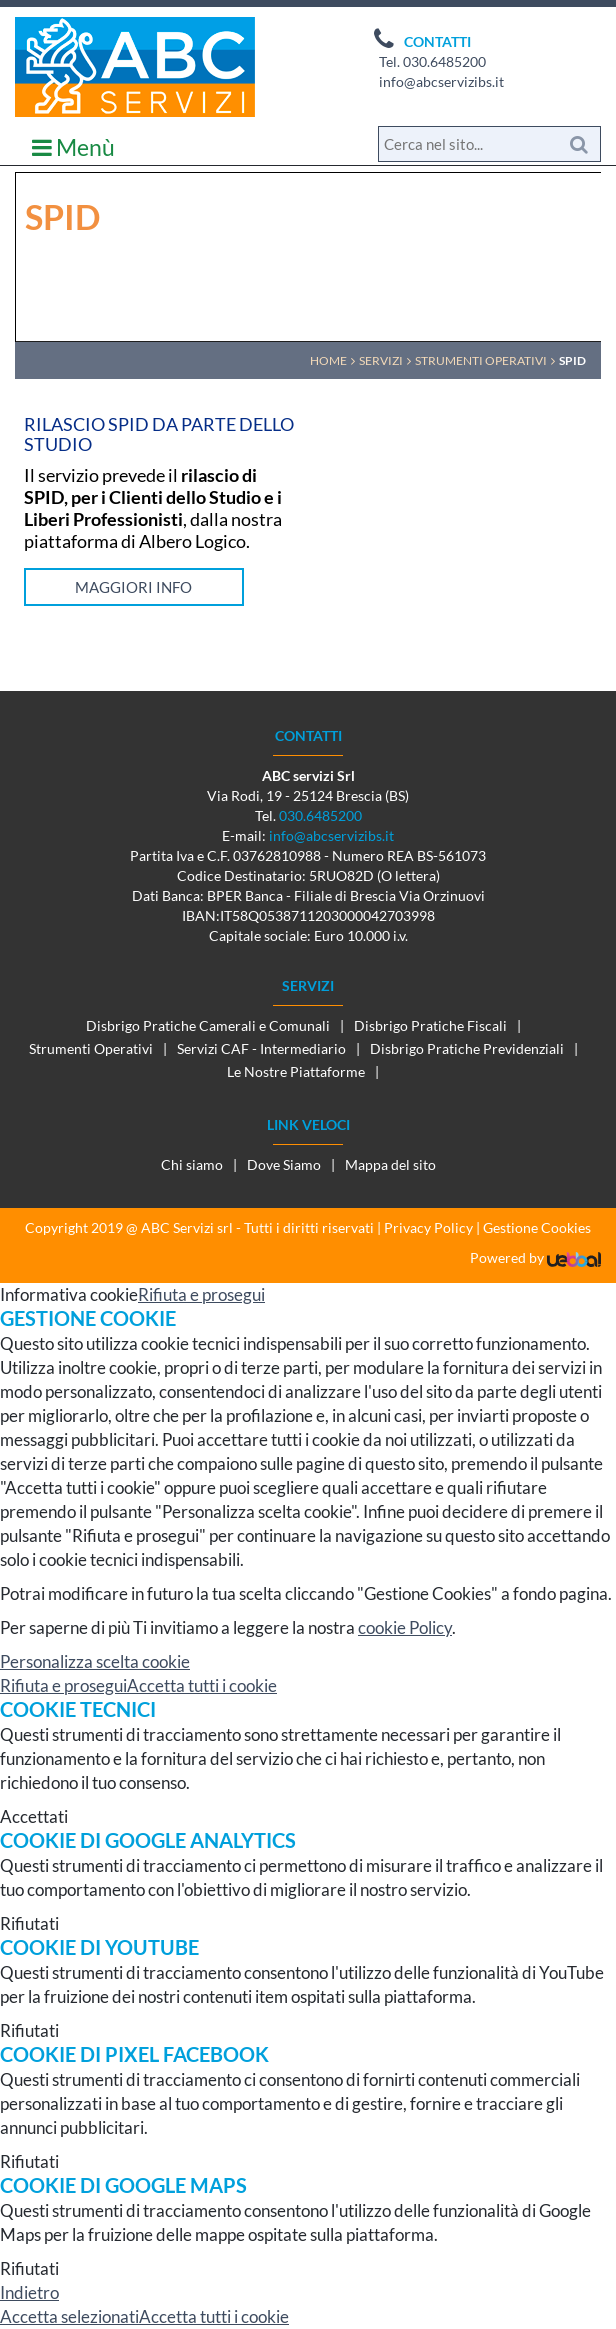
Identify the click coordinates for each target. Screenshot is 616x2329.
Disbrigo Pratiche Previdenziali (467, 1048)
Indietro (29, 2292)
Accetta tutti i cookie (202, 1685)
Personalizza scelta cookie (95, 1661)
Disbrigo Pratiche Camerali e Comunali (208, 1025)
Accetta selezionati (69, 2316)
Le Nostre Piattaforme (296, 1071)
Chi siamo (192, 1164)
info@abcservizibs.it (441, 81)
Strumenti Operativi (91, 1048)
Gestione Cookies (537, 1227)
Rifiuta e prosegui (201, 1294)
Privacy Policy (428, 1227)
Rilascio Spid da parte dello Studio (159, 434)
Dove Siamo (284, 1164)
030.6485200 (444, 61)
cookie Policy (405, 1627)
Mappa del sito (390, 1164)
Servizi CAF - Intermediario (261, 1048)
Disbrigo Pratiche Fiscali (430, 1025)
